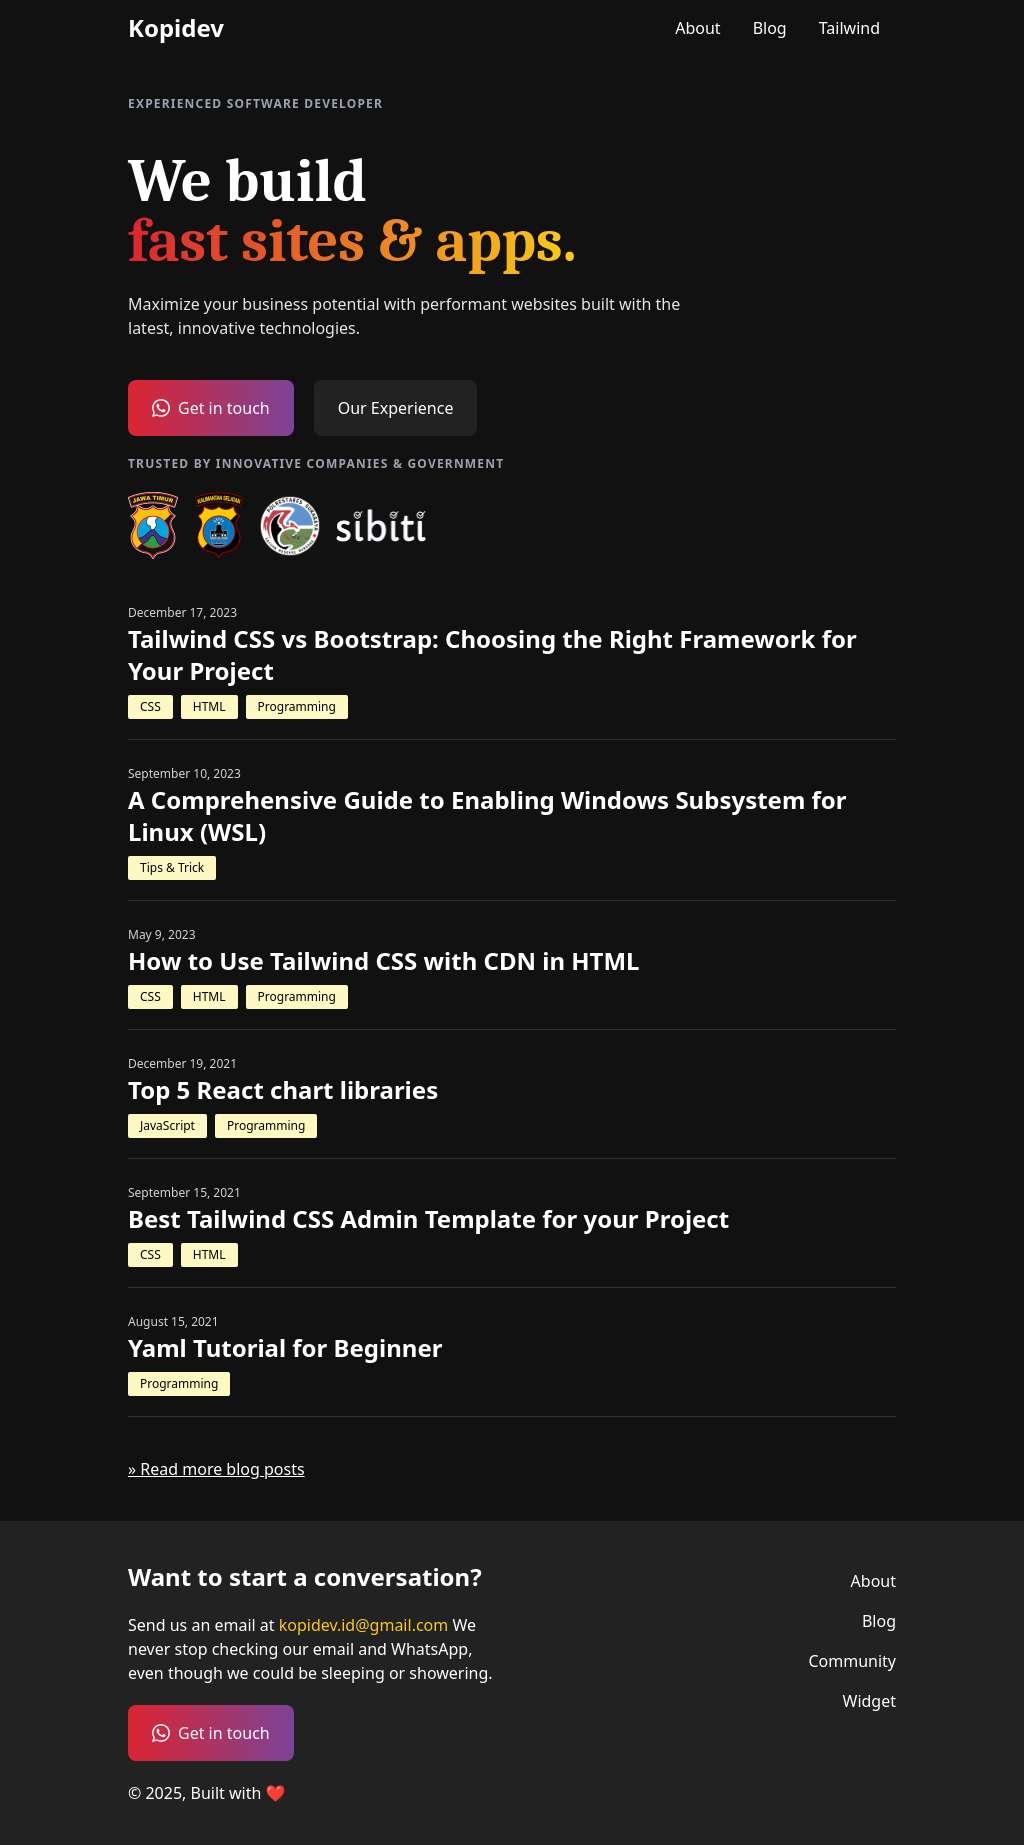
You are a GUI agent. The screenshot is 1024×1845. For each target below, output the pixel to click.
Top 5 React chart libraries (283, 1090)
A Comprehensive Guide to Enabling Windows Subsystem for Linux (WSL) (487, 816)
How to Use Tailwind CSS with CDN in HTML (384, 961)
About (697, 28)
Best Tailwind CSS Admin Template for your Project (428, 1219)
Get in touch (211, 408)
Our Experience (396, 408)
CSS (150, 706)
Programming (297, 706)
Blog (770, 28)
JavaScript (167, 1125)
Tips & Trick (172, 867)
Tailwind (849, 28)
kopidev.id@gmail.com (366, 1625)
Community (852, 1661)
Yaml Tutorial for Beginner (285, 1348)
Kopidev (176, 28)
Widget (870, 1701)
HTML (209, 706)
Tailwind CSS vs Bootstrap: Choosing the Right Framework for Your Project (492, 655)
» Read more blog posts (216, 1469)
